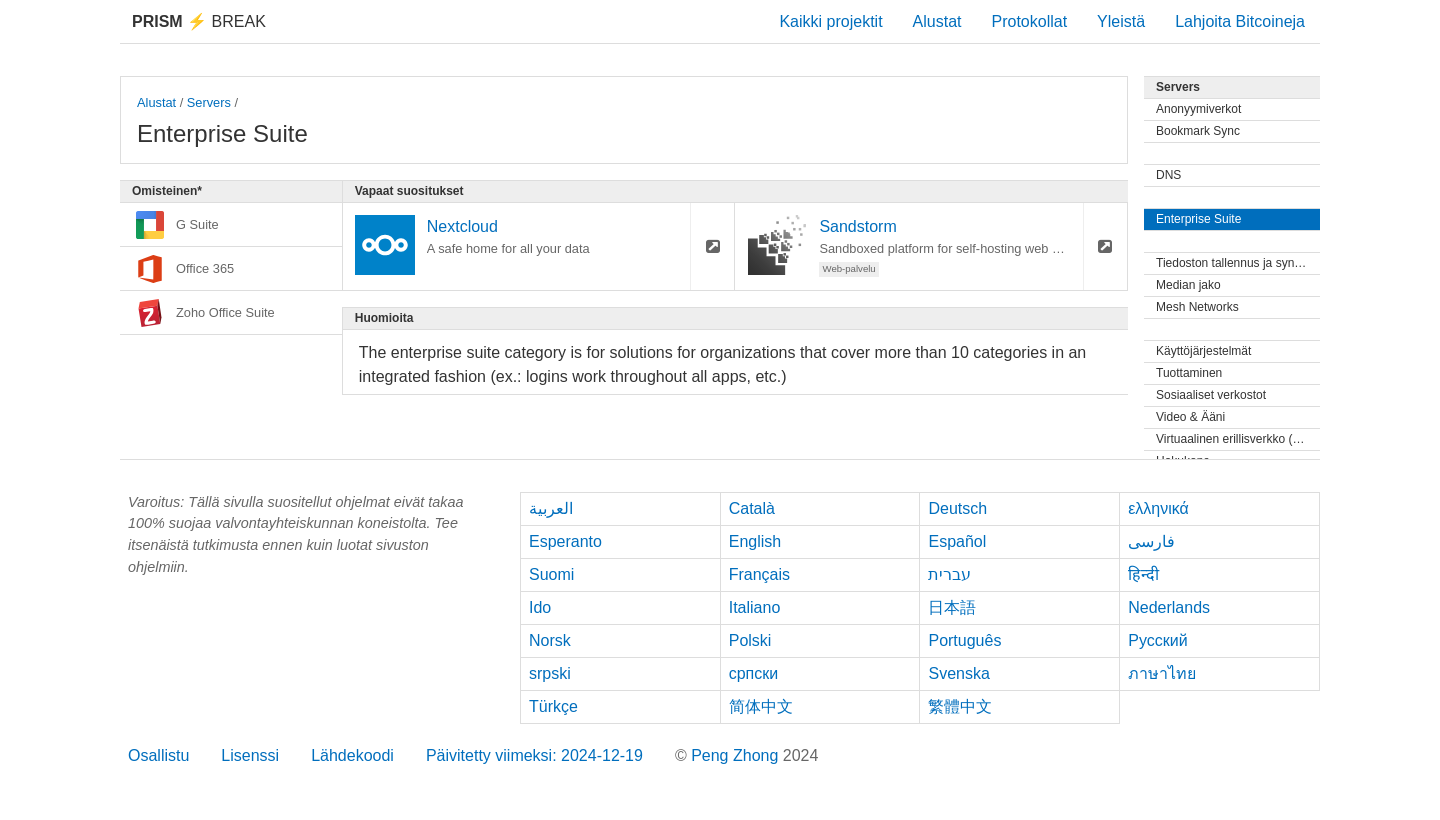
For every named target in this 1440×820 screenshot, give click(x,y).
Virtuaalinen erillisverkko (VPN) (1238, 439)
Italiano (755, 607)
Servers (209, 102)
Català (752, 508)
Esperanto (565, 541)
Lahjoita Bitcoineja (1240, 21)
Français (759, 574)
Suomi (551, 574)
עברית (949, 574)
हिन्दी (1143, 574)
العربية (551, 508)
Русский (1157, 640)
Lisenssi (250, 755)
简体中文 (761, 706)
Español (957, 541)
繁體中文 (960, 706)
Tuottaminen (1189, 373)
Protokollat (1030, 21)
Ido (540, 607)
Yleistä (1121, 21)
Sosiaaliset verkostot (1211, 395)
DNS (1168, 175)
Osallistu (158, 755)
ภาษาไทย (1162, 673)
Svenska (958, 673)
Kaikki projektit (830, 21)
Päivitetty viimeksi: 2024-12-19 (534, 755)
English (755, 541)
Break (199, 21)
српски (754, 673)
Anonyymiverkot (1198, 109)
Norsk (550, 640)
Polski (750, 640)
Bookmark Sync (1198, 131)
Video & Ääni (1190, 417)
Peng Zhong (737, 755)
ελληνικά (1158, 508)
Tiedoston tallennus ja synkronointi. (1238, 263)
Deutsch (957, 508)
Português (964, 640)
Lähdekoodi (352, 755)
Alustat (937, 21)
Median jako (1188, 285)
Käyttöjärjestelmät (1203, 351)
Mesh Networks (1197, 307)
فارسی (1151, 541)
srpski (550, 673)
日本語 (952, 607)
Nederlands (1169, 607)
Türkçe (553, 706)
